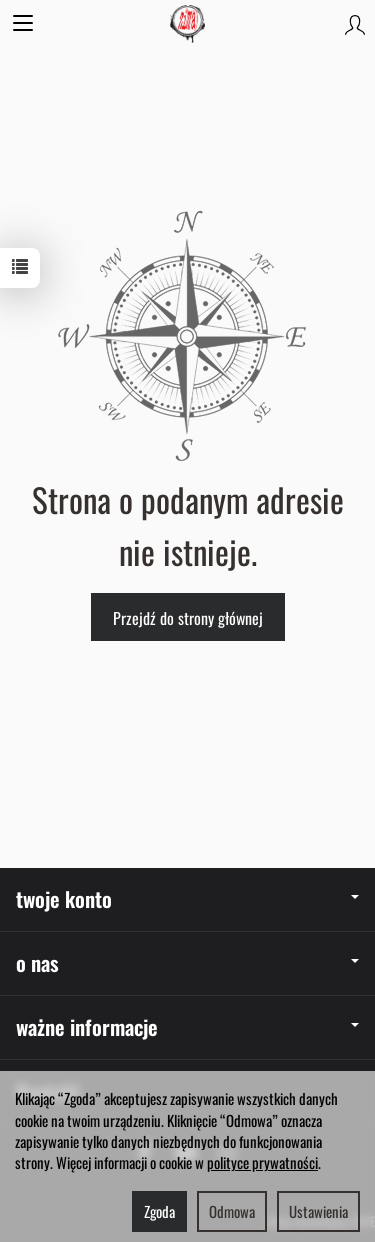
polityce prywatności (262, 1162)
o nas (187, 962)
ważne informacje (187, 1026)
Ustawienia (318, 1211)
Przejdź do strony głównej (188, 618)
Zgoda (159, 1211)
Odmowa (232, 1211)
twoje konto (187, 898)
